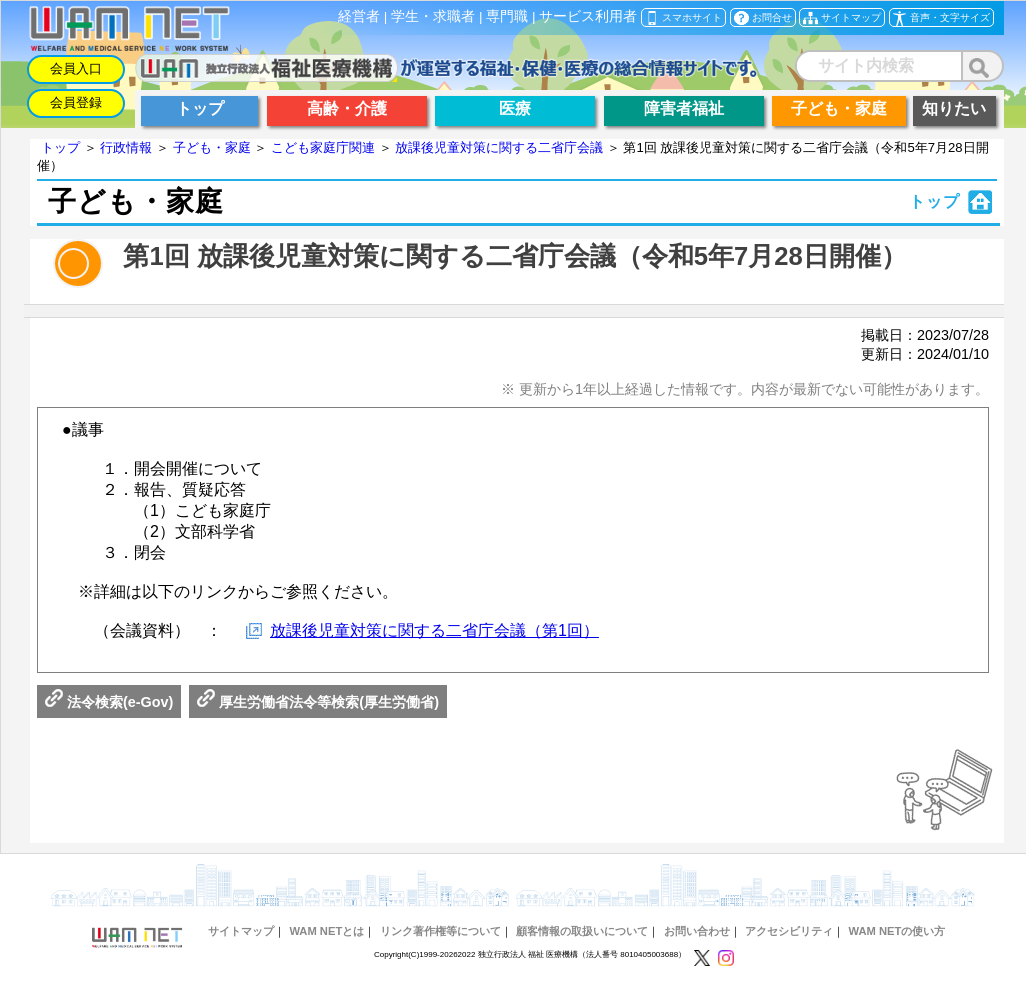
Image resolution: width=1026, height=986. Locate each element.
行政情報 (126, 147)
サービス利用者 (588, 16)
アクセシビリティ (789, 931)
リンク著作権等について (440, 931)
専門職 (507, 16)
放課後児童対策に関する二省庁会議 (499, 147)
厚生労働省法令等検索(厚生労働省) (318, 702)
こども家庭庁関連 (323, 147)
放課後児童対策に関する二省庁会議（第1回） (434, 630)
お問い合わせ (697, 931)
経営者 (359, 16)
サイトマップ (241, 931)
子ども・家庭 (212, 147)
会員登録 (76, 102)
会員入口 (76, 68)
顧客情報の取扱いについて (582, 931)
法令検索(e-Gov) (109, 702)
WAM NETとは (326, 931)
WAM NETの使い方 (897, 931)
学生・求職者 (433, 16)
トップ (60, 147)
